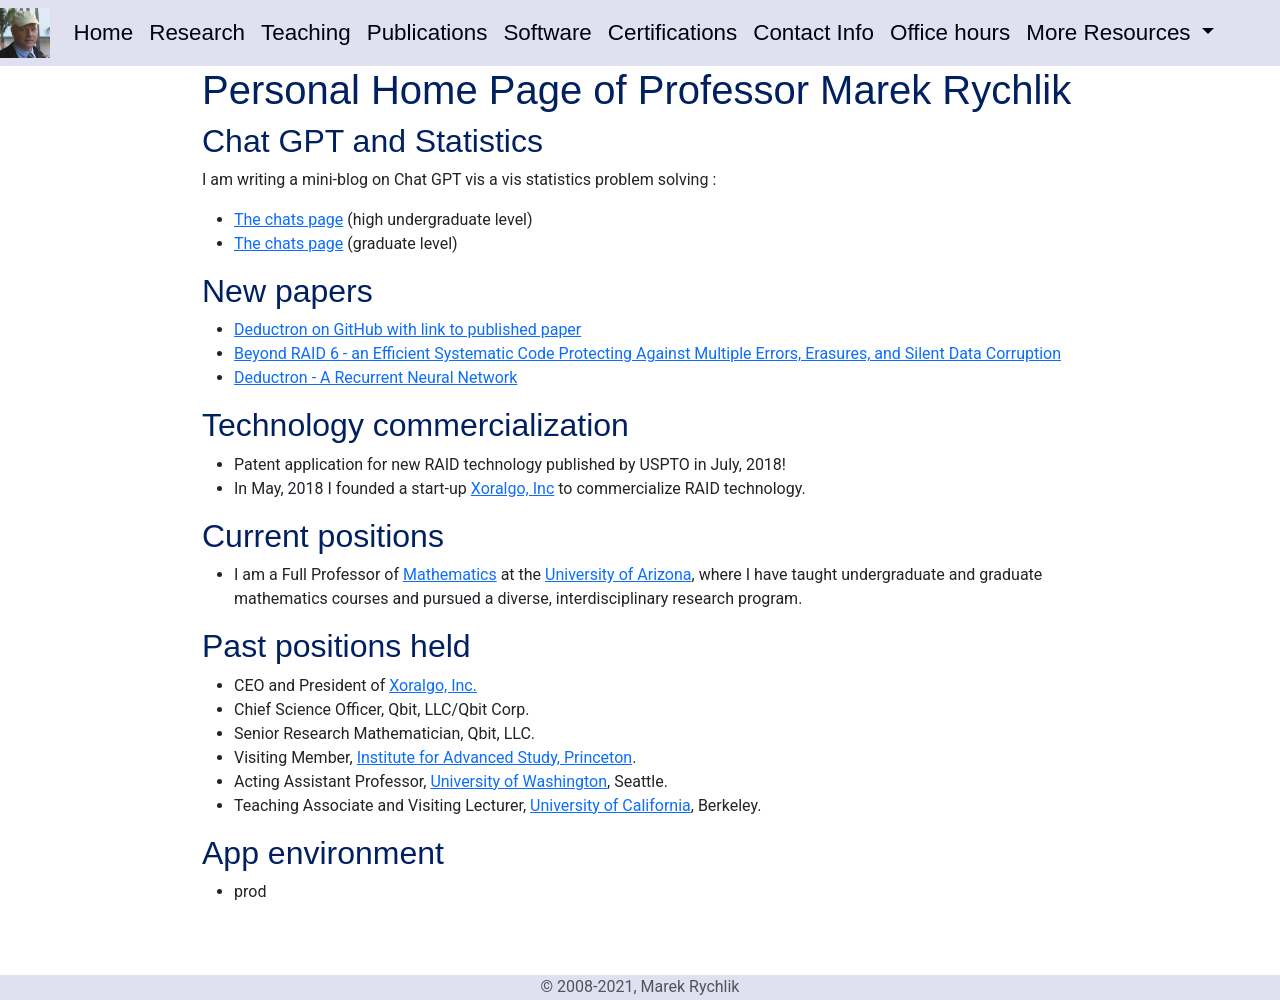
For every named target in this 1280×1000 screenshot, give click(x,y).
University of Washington (518, 781)
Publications (427, 32)
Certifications (672, 32)
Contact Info (813, 32)
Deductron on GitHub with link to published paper (407, 329)
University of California (610, 805)
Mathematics (450, 574)
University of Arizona (618, 574)
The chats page (288, 219)
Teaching (306, 32)
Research (197, 32)
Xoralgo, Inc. (433, 685)
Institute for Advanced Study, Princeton (494, 757)
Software (547, 32)
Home (104, 32)
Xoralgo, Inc (512, 488)
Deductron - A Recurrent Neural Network (375, 377)
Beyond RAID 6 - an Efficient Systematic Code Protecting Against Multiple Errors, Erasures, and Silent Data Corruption (647, 353)
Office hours (950, 32)
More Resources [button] (1111, 32)
